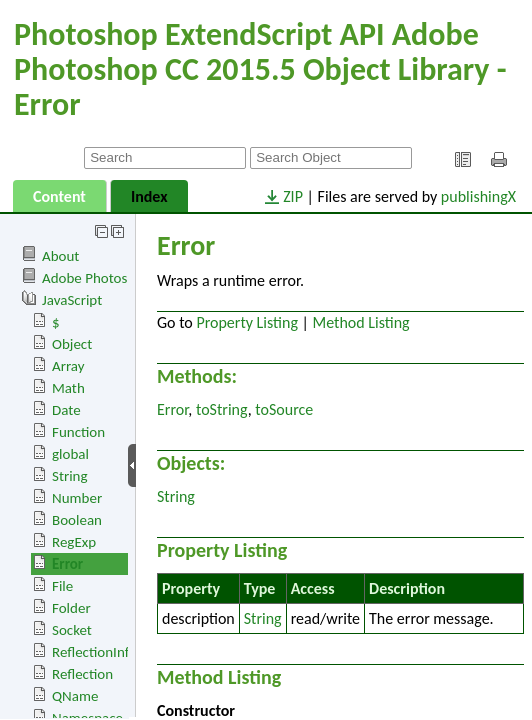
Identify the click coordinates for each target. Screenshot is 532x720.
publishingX (478, 196)
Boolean (77, 520)
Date (66, 410)
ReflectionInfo (94, 652)
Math (68, 388)
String (70, 476)
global (70, 454)
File (62, 586)
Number (77, 498)
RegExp (74, 542)
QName (75, 696)
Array (68, 366)
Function (78, 432)
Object (72, 344)
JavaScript (72, 300)
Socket (72, 630)
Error (67, 564)
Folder (71, 608)
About (60, 256)
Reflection (82, 674)
